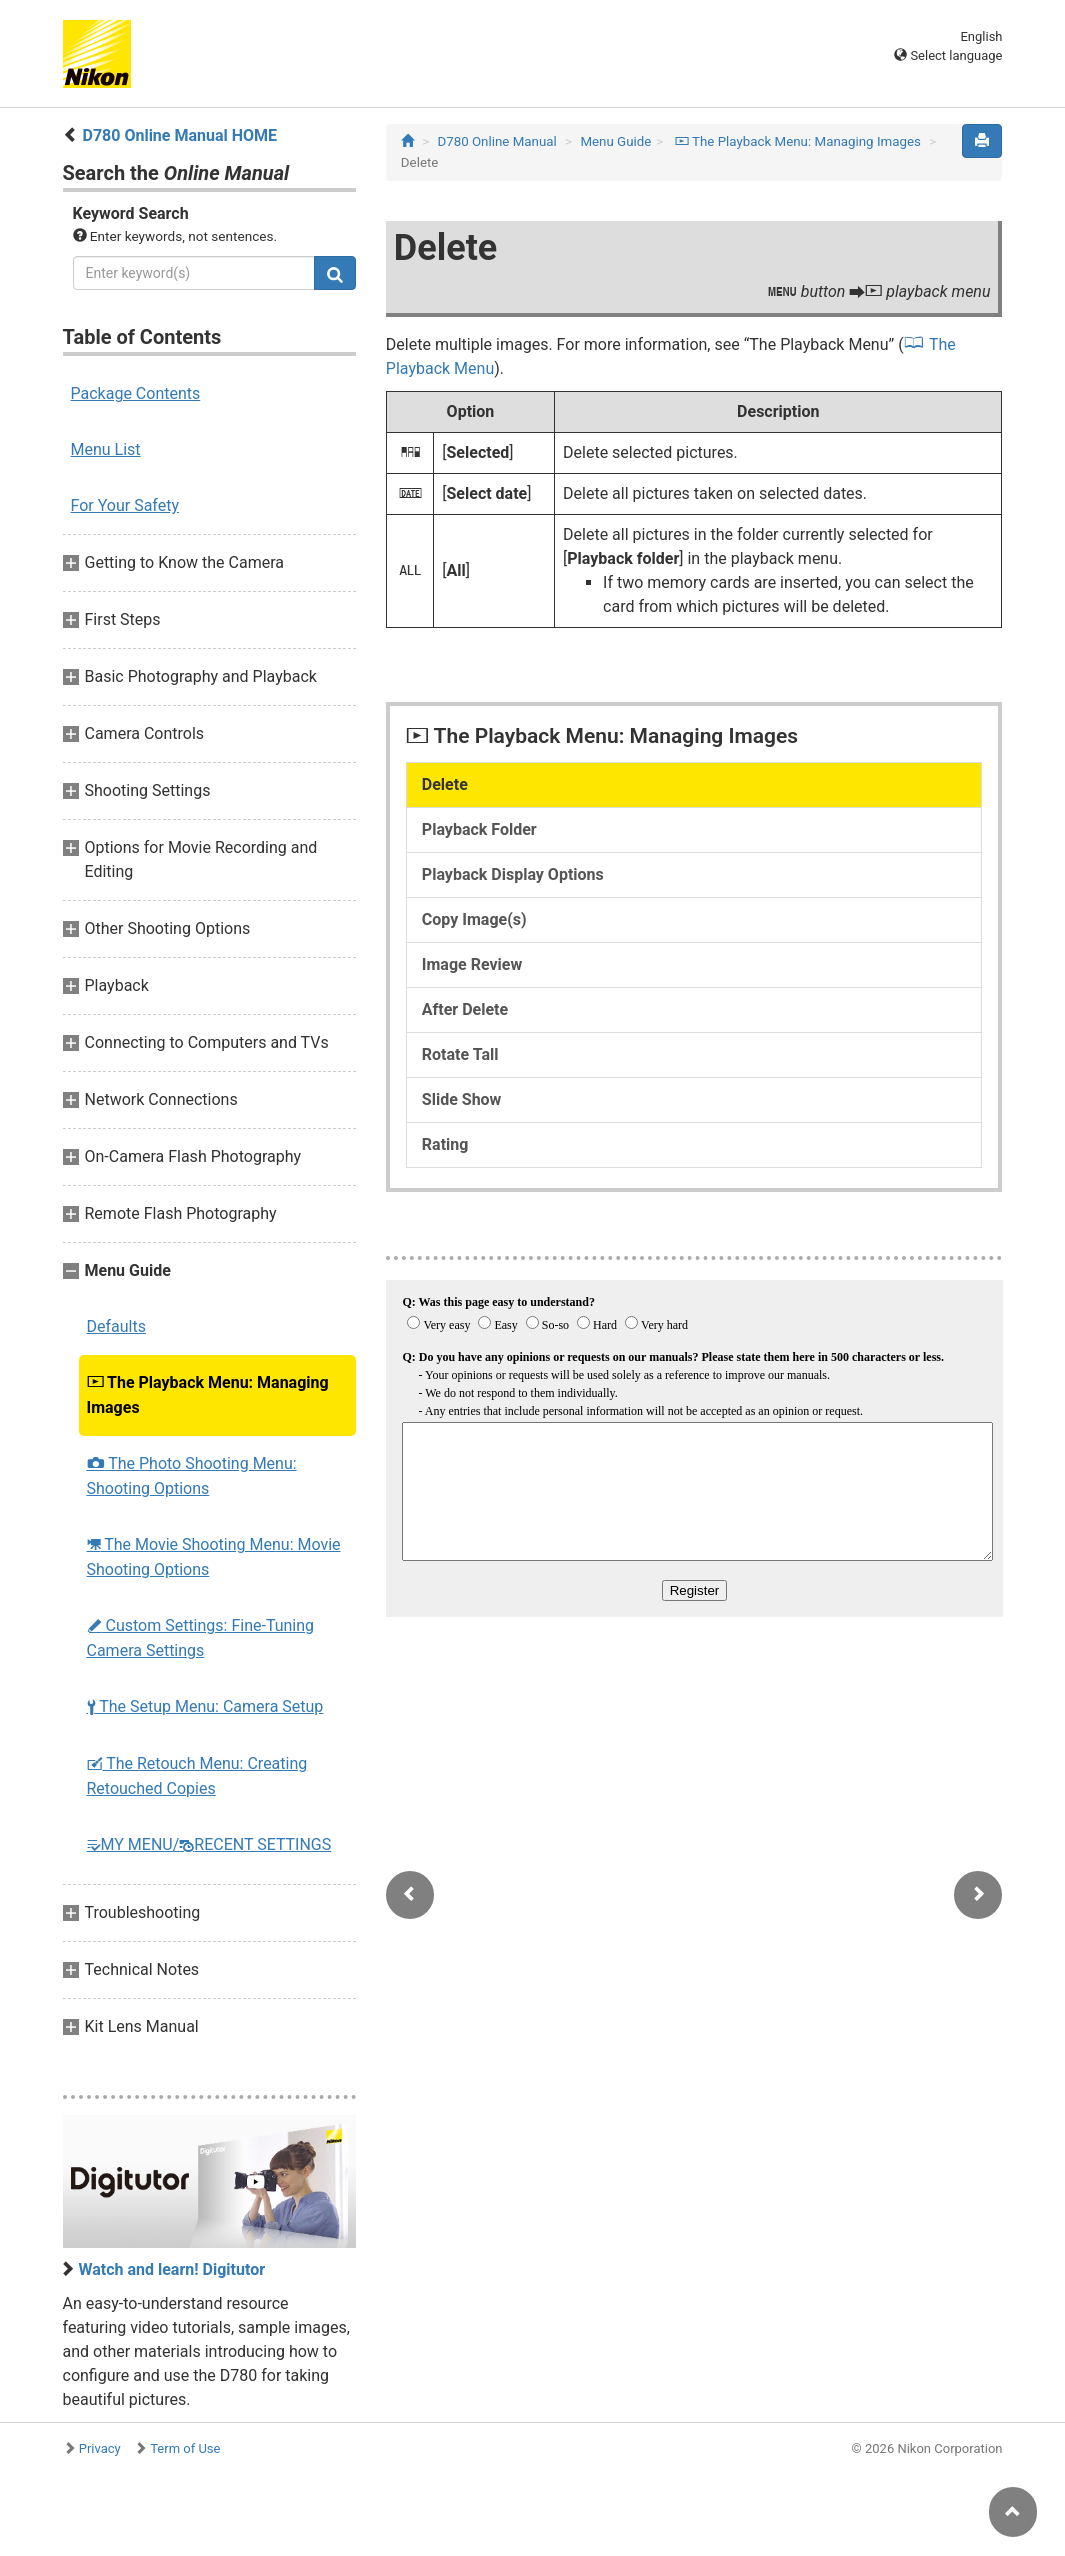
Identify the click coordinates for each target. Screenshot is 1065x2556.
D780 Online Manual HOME (179, 135)
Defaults (116, 1326)
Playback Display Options (513, 874)
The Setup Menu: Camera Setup (205, 1706)
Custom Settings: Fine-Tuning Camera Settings (201, 1638)
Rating (445, 1144)
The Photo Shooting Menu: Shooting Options (192, 1476)
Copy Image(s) (474, 919)
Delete (445, 784)
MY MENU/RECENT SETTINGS (209, 1844)
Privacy (100, 2448)
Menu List (106, 449)
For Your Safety (125, 505)
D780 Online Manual (496, 141)
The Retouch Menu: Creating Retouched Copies (197, 1776)
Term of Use (185, 2448)
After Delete (465, 1009)
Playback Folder (479, 829)
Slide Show (462, 1099)
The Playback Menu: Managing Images (208, 1395)
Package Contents (136, 393)
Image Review (472, 964)
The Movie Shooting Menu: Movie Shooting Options (214, 1557)
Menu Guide (615, 141)
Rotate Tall (460, 1054)
